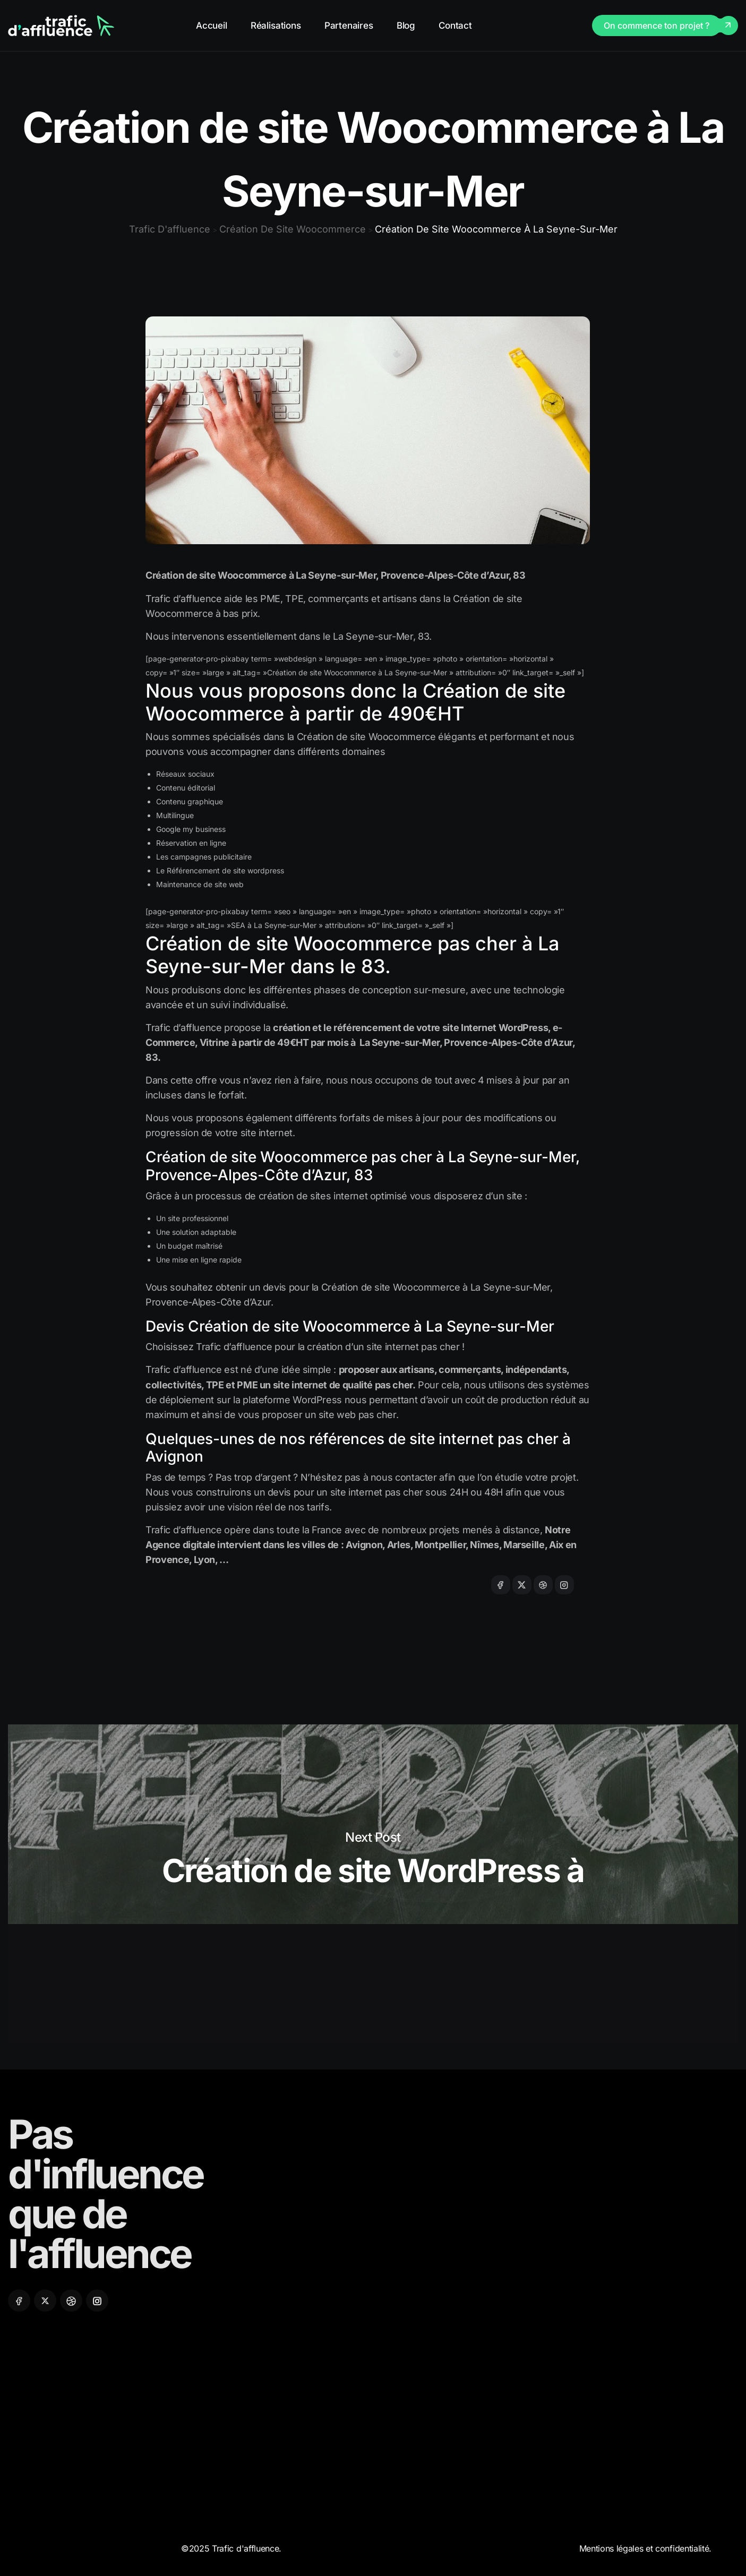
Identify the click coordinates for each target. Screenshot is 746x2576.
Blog (406, 25)
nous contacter (404, 1477)
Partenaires (348, 25)
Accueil (211, 25)
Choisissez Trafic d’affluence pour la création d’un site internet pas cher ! (305, 1346)
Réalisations (276, 25)
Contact (455, 25)
